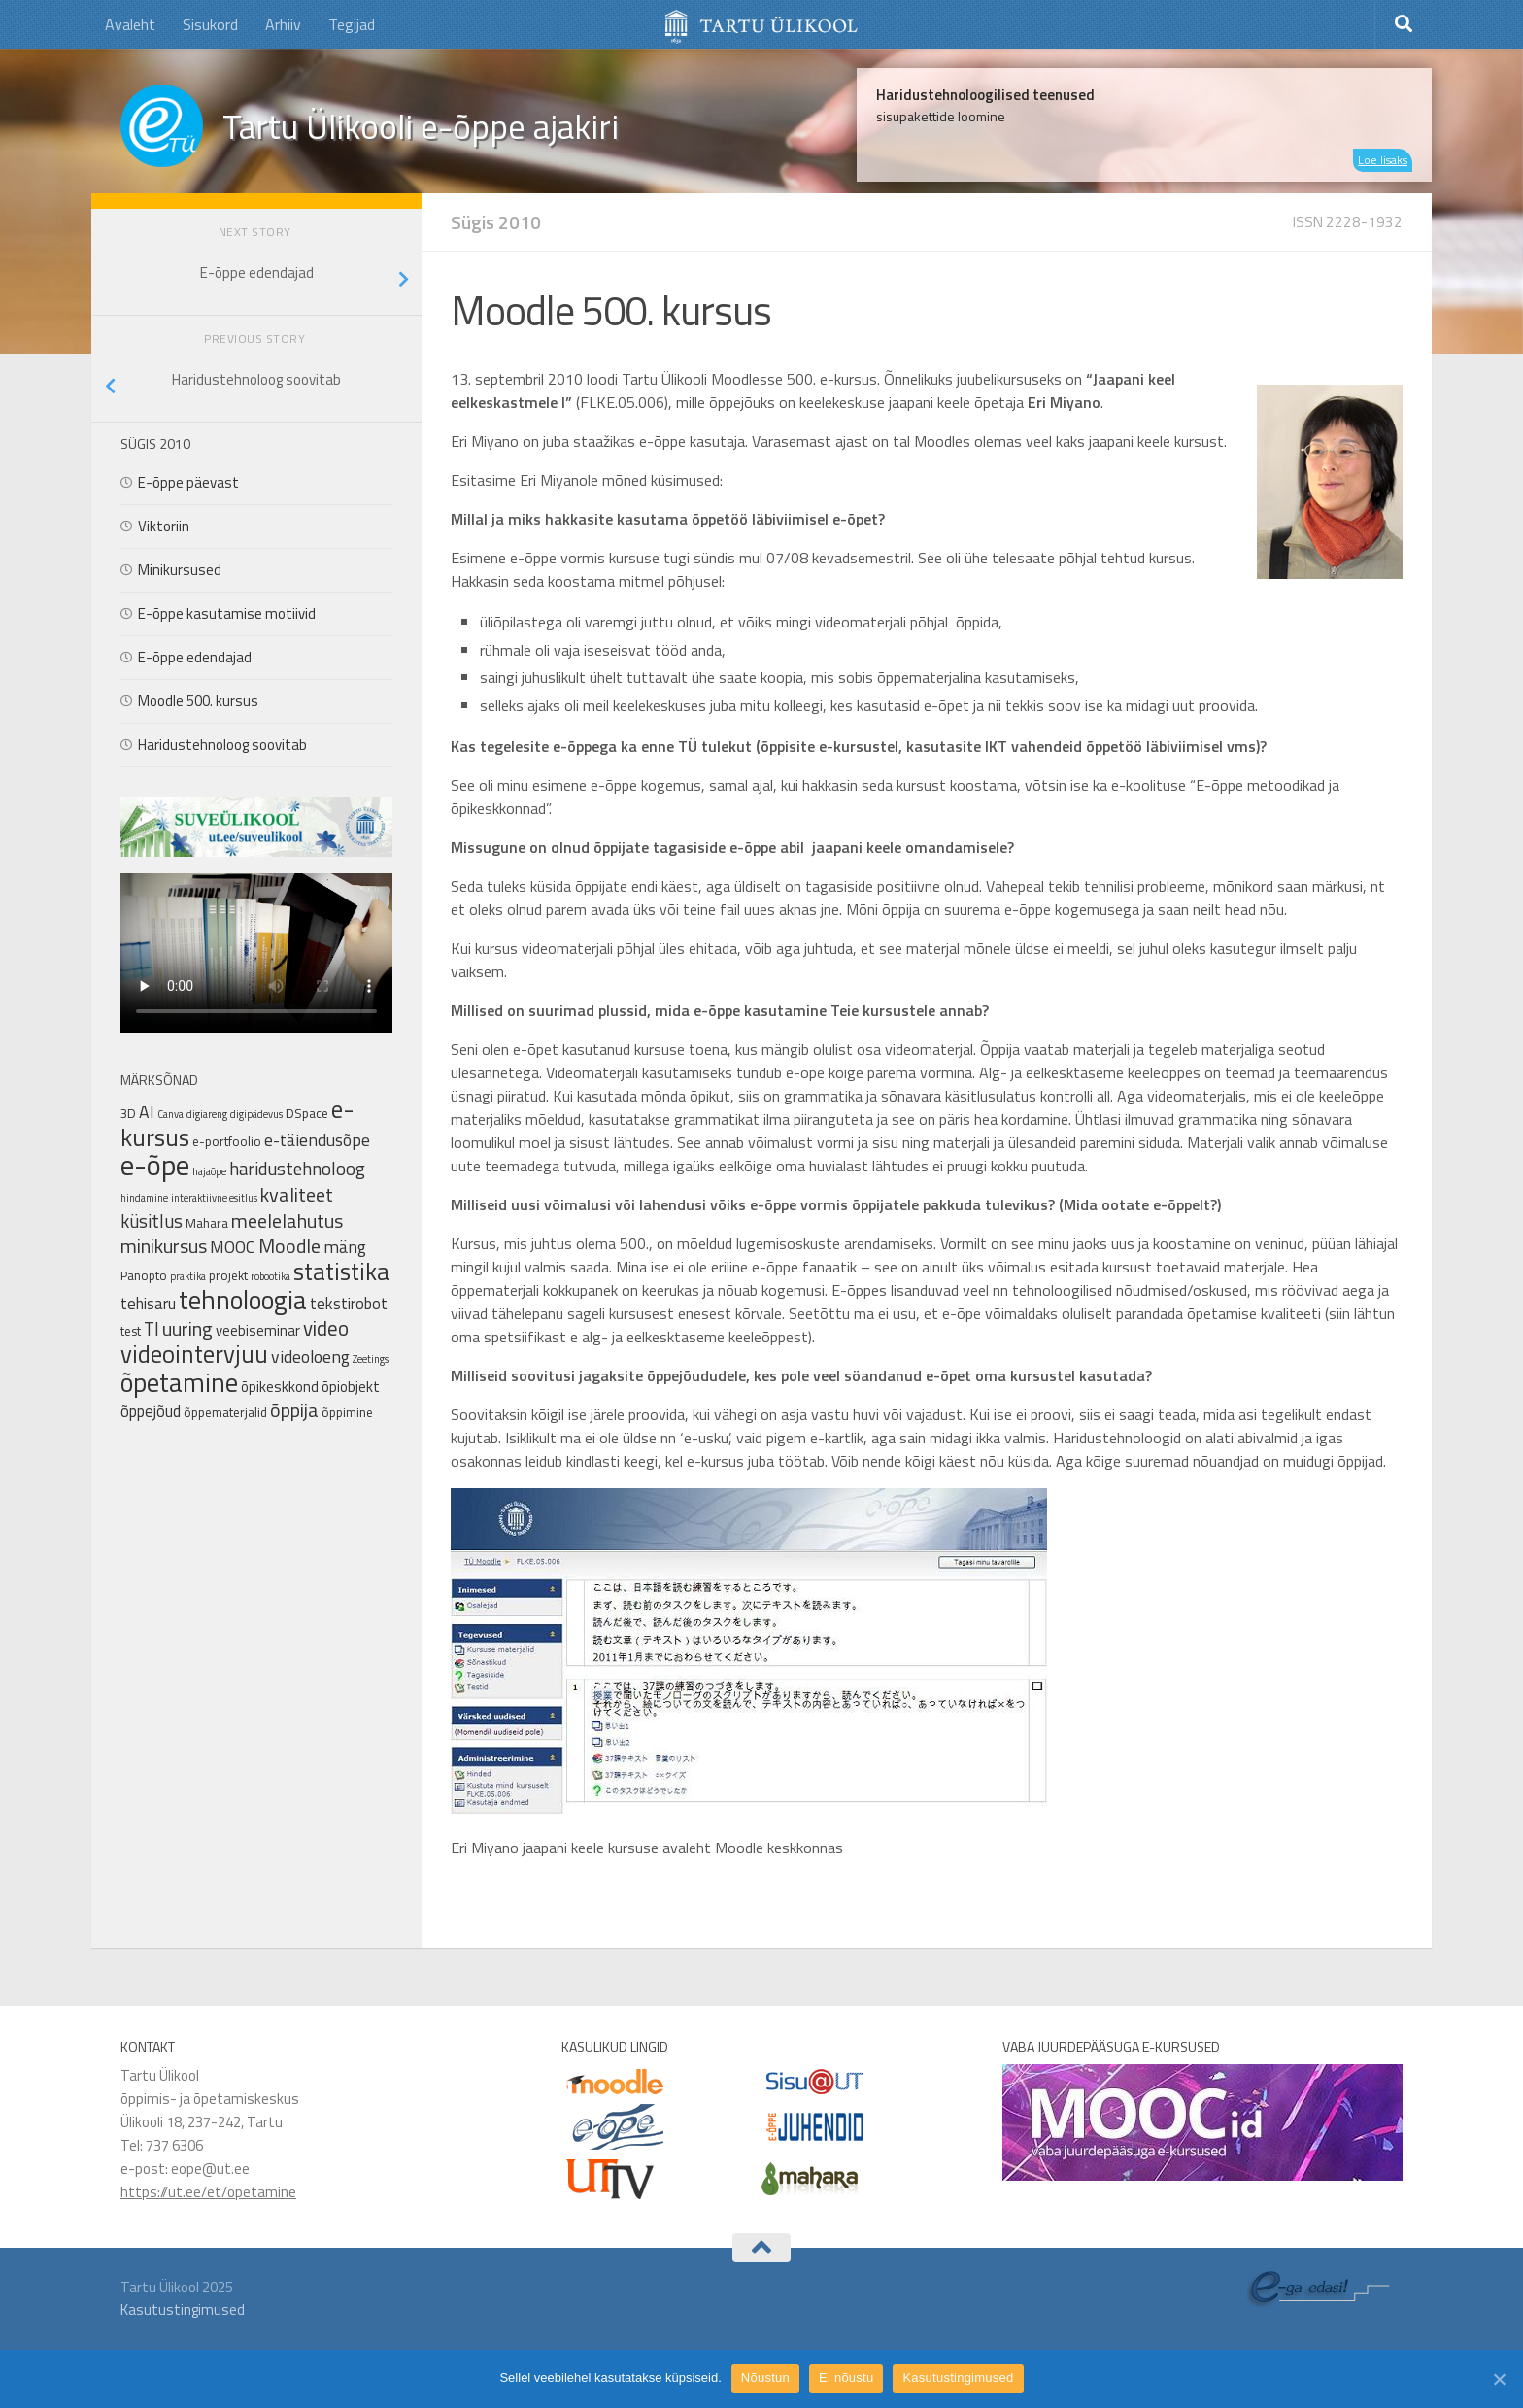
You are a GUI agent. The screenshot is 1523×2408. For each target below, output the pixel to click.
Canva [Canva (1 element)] (170, 1114)
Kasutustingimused (182, 2309)
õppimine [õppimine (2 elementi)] (347, 1412)
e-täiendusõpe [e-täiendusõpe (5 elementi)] (317, 1140)
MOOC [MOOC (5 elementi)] (232, 1247)
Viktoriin (163, 526)
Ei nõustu (846, 2377)
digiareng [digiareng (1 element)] (206, 1114)
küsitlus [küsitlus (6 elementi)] (151, 1221)
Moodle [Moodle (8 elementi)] (289, 1246)
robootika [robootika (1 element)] (270, 1276)
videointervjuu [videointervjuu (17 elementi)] (194, 1354)
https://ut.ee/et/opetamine (208, 2192)
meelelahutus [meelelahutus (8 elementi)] (287, 1220)
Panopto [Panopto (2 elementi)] (143, 1275)
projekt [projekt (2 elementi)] (228, 1275)
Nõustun (765, 2377)
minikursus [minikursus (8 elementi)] (163, 1246)
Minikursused (179, 570)
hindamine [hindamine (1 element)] (144, 1197)
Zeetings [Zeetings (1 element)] (371, 1359)
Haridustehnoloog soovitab (222, 744)
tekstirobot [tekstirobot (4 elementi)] (349, 1303)
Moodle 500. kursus (198, 701)
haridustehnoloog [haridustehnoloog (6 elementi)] (297, 1168)
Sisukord (210, 24)
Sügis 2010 (496, 222)
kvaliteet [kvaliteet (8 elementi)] (296, 1194)
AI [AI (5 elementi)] (146, 1112)
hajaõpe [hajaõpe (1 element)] (209, 1171)
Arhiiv (283, 24)
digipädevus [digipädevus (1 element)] (256, 1114)
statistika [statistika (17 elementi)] (341, 1271)
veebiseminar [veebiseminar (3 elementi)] (258, 1330)
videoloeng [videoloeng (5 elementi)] (310, 1356)
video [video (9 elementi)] (326, 1327)
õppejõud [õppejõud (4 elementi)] (150, 1411)
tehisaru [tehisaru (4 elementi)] (148, 1303)
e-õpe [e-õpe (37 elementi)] (154, 1164)
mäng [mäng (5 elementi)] (344, 1247)
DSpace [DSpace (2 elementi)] (307, 1113)
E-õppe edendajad (195, 657)
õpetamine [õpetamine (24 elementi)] (179, 1382)
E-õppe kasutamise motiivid (227, 613)
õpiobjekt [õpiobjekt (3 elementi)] (351, 1386)
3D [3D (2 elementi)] (128, 1113)
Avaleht (130, 24)
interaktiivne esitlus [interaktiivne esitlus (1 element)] (214, 1197)
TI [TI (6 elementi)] (151, 1328)
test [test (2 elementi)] (130, 1330)
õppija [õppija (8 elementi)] (294, 1410)
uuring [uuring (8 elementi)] (187, 1328)
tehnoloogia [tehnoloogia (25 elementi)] (243, 1299)
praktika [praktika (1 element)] (188, 1276)
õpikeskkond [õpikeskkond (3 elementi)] (280, 1386)
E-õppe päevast (188, 482)
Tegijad (351, 24)
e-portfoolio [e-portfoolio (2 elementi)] (226, 1141)
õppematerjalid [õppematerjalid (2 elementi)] (225, 1412)
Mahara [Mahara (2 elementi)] (207, 1223)
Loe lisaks (1382, 160)
